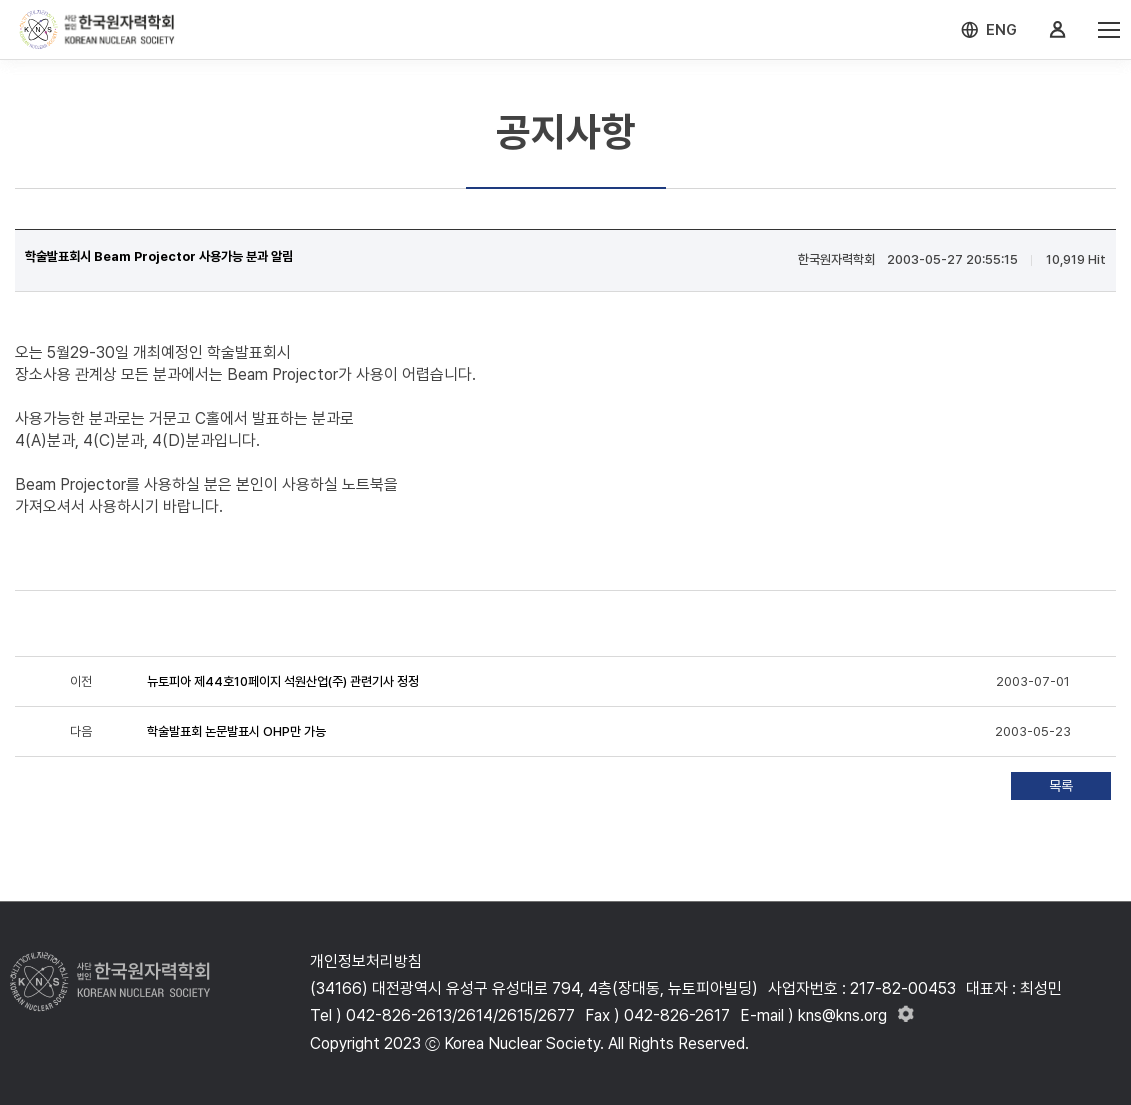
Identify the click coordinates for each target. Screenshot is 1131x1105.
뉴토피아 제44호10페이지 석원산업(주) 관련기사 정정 (283, 681)
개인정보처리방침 (366, 961)
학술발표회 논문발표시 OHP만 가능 (236, 731)
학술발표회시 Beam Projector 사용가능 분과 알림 (159, 256)
